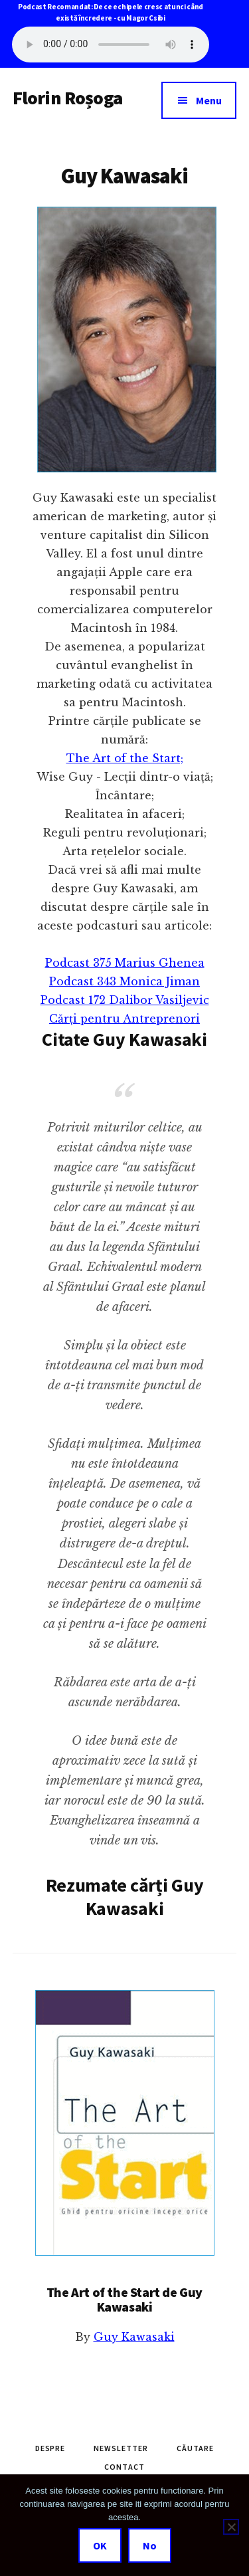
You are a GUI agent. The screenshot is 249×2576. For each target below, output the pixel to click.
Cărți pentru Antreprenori (124, 1018)
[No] (231, 2527)
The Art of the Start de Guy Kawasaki (124, 2299)
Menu (209, 100)
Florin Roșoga (67, 98)
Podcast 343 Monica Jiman (124, 981)
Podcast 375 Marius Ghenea (125, 962)
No (150, 2545)
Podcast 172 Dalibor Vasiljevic (125, 1000)
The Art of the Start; (124, 758)
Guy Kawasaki (134, 2336)
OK (100, 2545)
